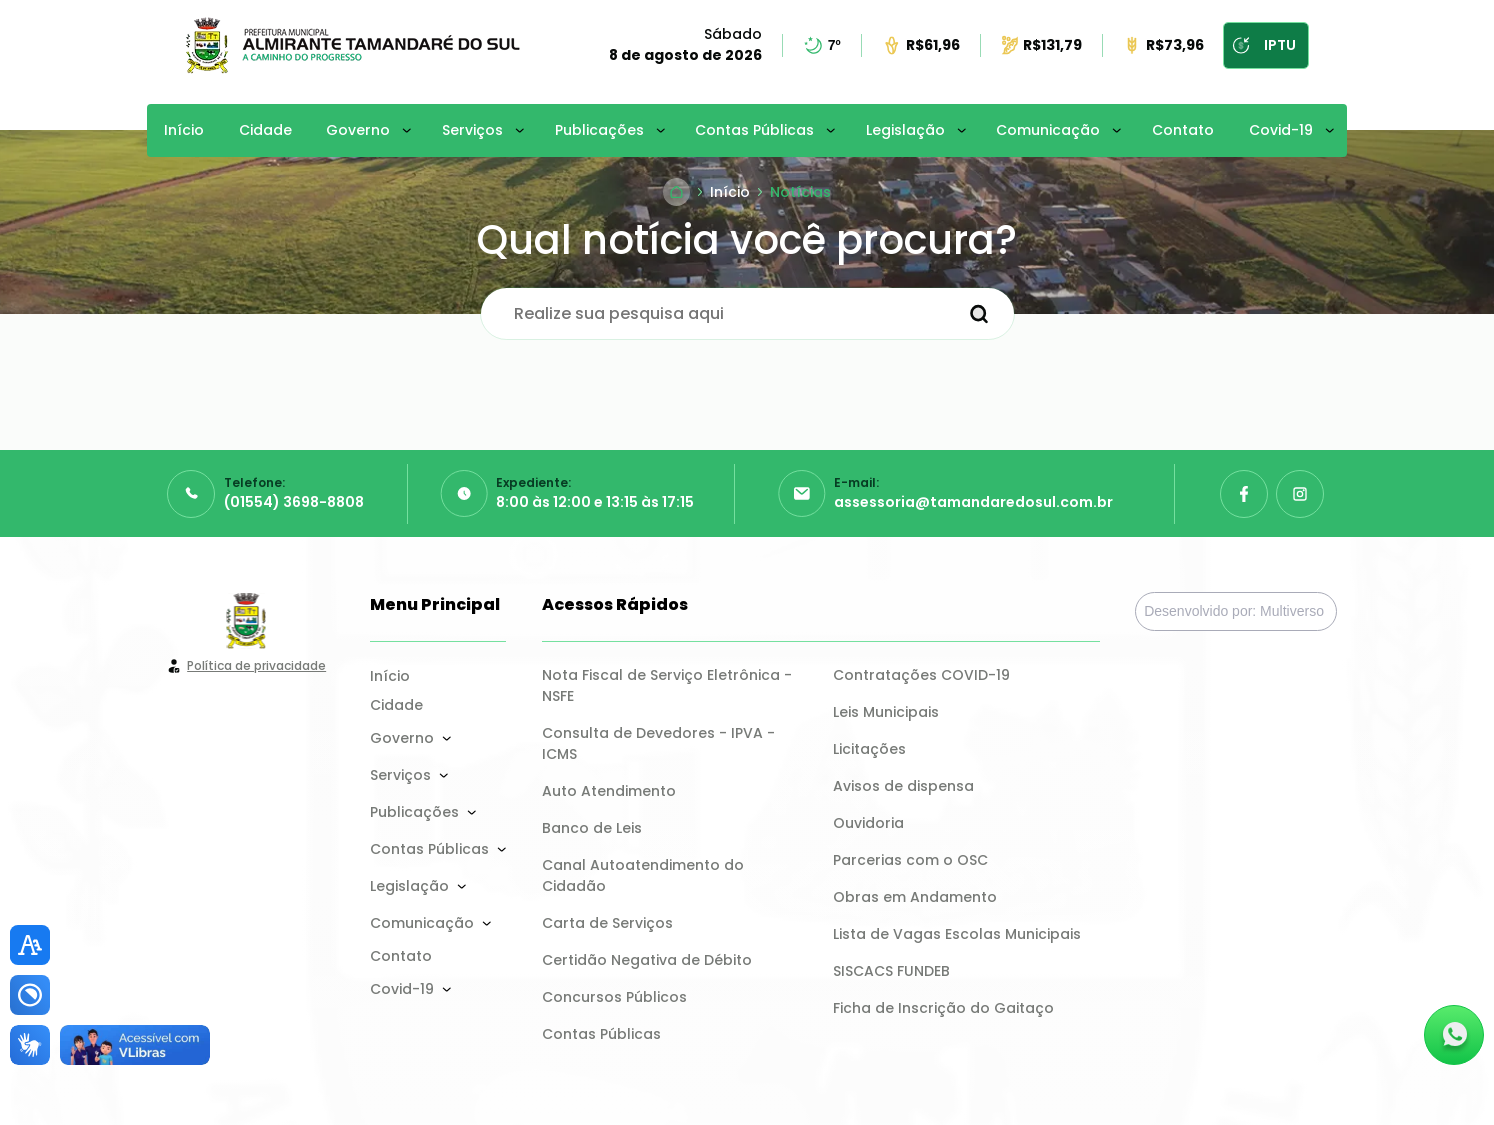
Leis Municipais (886, 712)
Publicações (599, 130)
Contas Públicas (754, 130)
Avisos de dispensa (903, 786)
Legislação (905, 130)
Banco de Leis (592, 828)
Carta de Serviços (607, 923)
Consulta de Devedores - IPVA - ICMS (660, 743)
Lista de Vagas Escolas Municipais (957, 934)
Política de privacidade (256, 665)
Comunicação (1048, 130)
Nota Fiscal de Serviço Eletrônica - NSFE (669, 685)
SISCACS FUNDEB (891, 971)
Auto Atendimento (609, 791)
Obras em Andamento (915, 897)
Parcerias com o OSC (910, 860)
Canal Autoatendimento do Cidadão (645, 875)
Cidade (265, 130)
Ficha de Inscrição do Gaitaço (943, 1008)
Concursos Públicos (614, 997)
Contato (1183, 130)
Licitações (869, 749)
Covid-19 (1281, 130)
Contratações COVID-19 (921, 675)
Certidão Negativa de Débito (647, 960)
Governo (358, 130)
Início (184, 130)
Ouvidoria (868, 823)
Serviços (472, 130)
